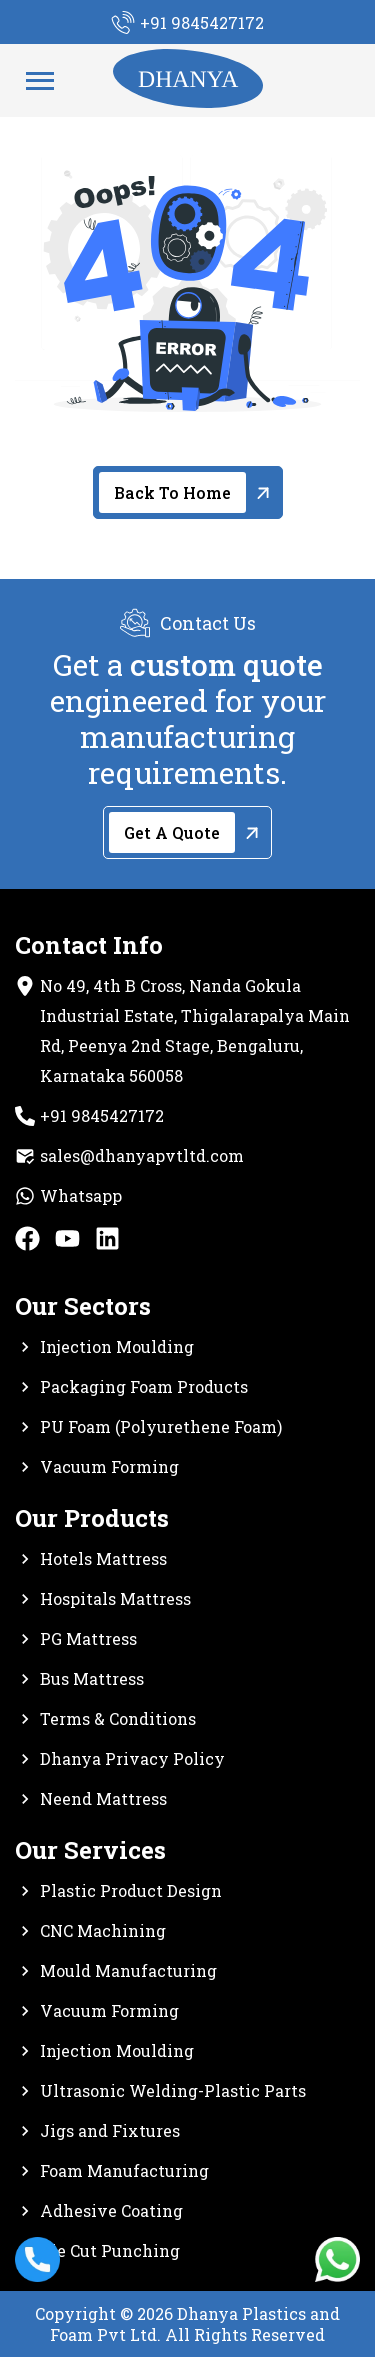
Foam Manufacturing (124, 2170)
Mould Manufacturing (128, 1970)
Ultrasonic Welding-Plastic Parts (173, 2090)
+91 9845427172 (102, 1115)
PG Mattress (88, 1638)
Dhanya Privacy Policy (132, 1758)
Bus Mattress (92, 1678)
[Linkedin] (107, 1244)
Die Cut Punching (110, 2250)
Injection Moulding (117, 1346)
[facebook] (27, 1244)
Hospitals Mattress (115, 1598)
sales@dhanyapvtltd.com (142, 1155)
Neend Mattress (103, 1798)
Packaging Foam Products (144, 1386)
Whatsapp (81, 1195)
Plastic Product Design (131, 1890)
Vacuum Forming (109, 1466)
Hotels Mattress (103, 1558)
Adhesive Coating (111, 2210)
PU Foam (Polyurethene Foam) (161, 1426)
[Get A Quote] (187, 832)
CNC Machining (103, 1930)
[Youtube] (67, 1244)
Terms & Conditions (118, 1718)
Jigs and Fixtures (110, 2130)
